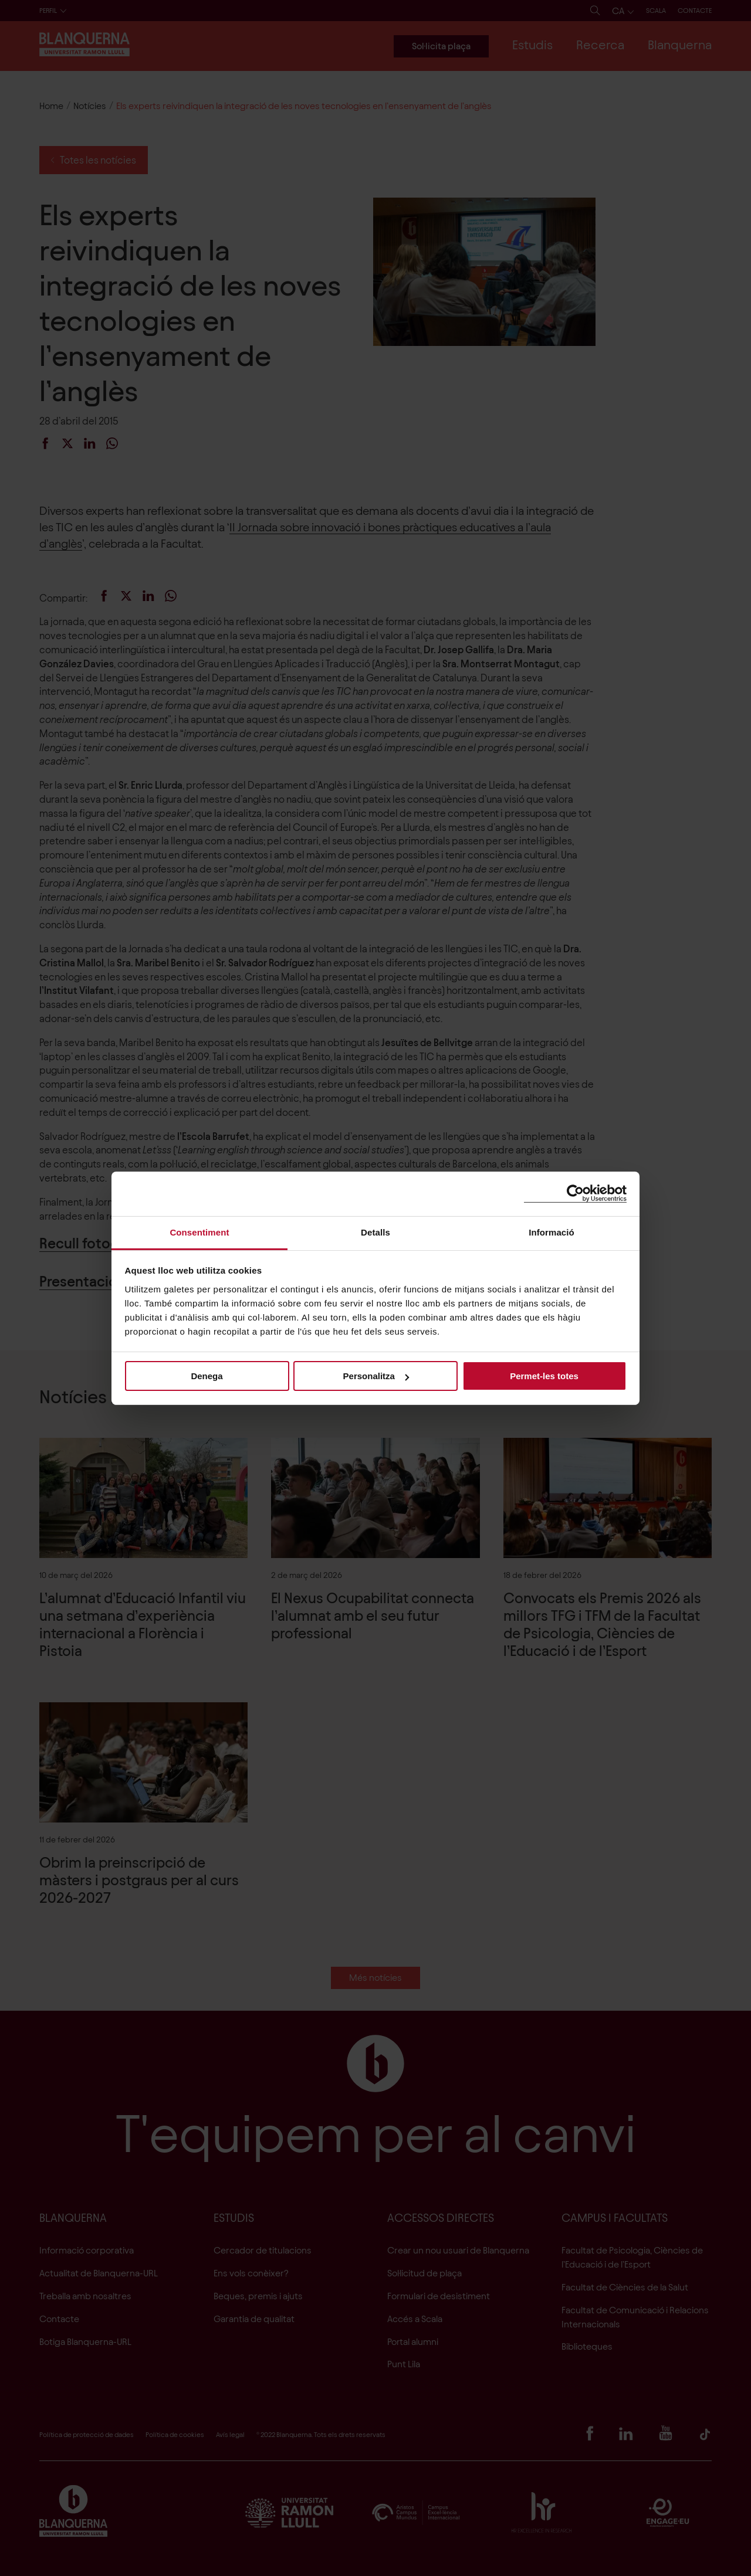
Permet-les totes (544, 1376)
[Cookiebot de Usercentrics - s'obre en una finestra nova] (575, 1194)
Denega (206, 1376)
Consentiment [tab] (199, 1232)
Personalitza (376, 1376)
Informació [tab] (551, 1232)
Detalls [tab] (375, 1232)
